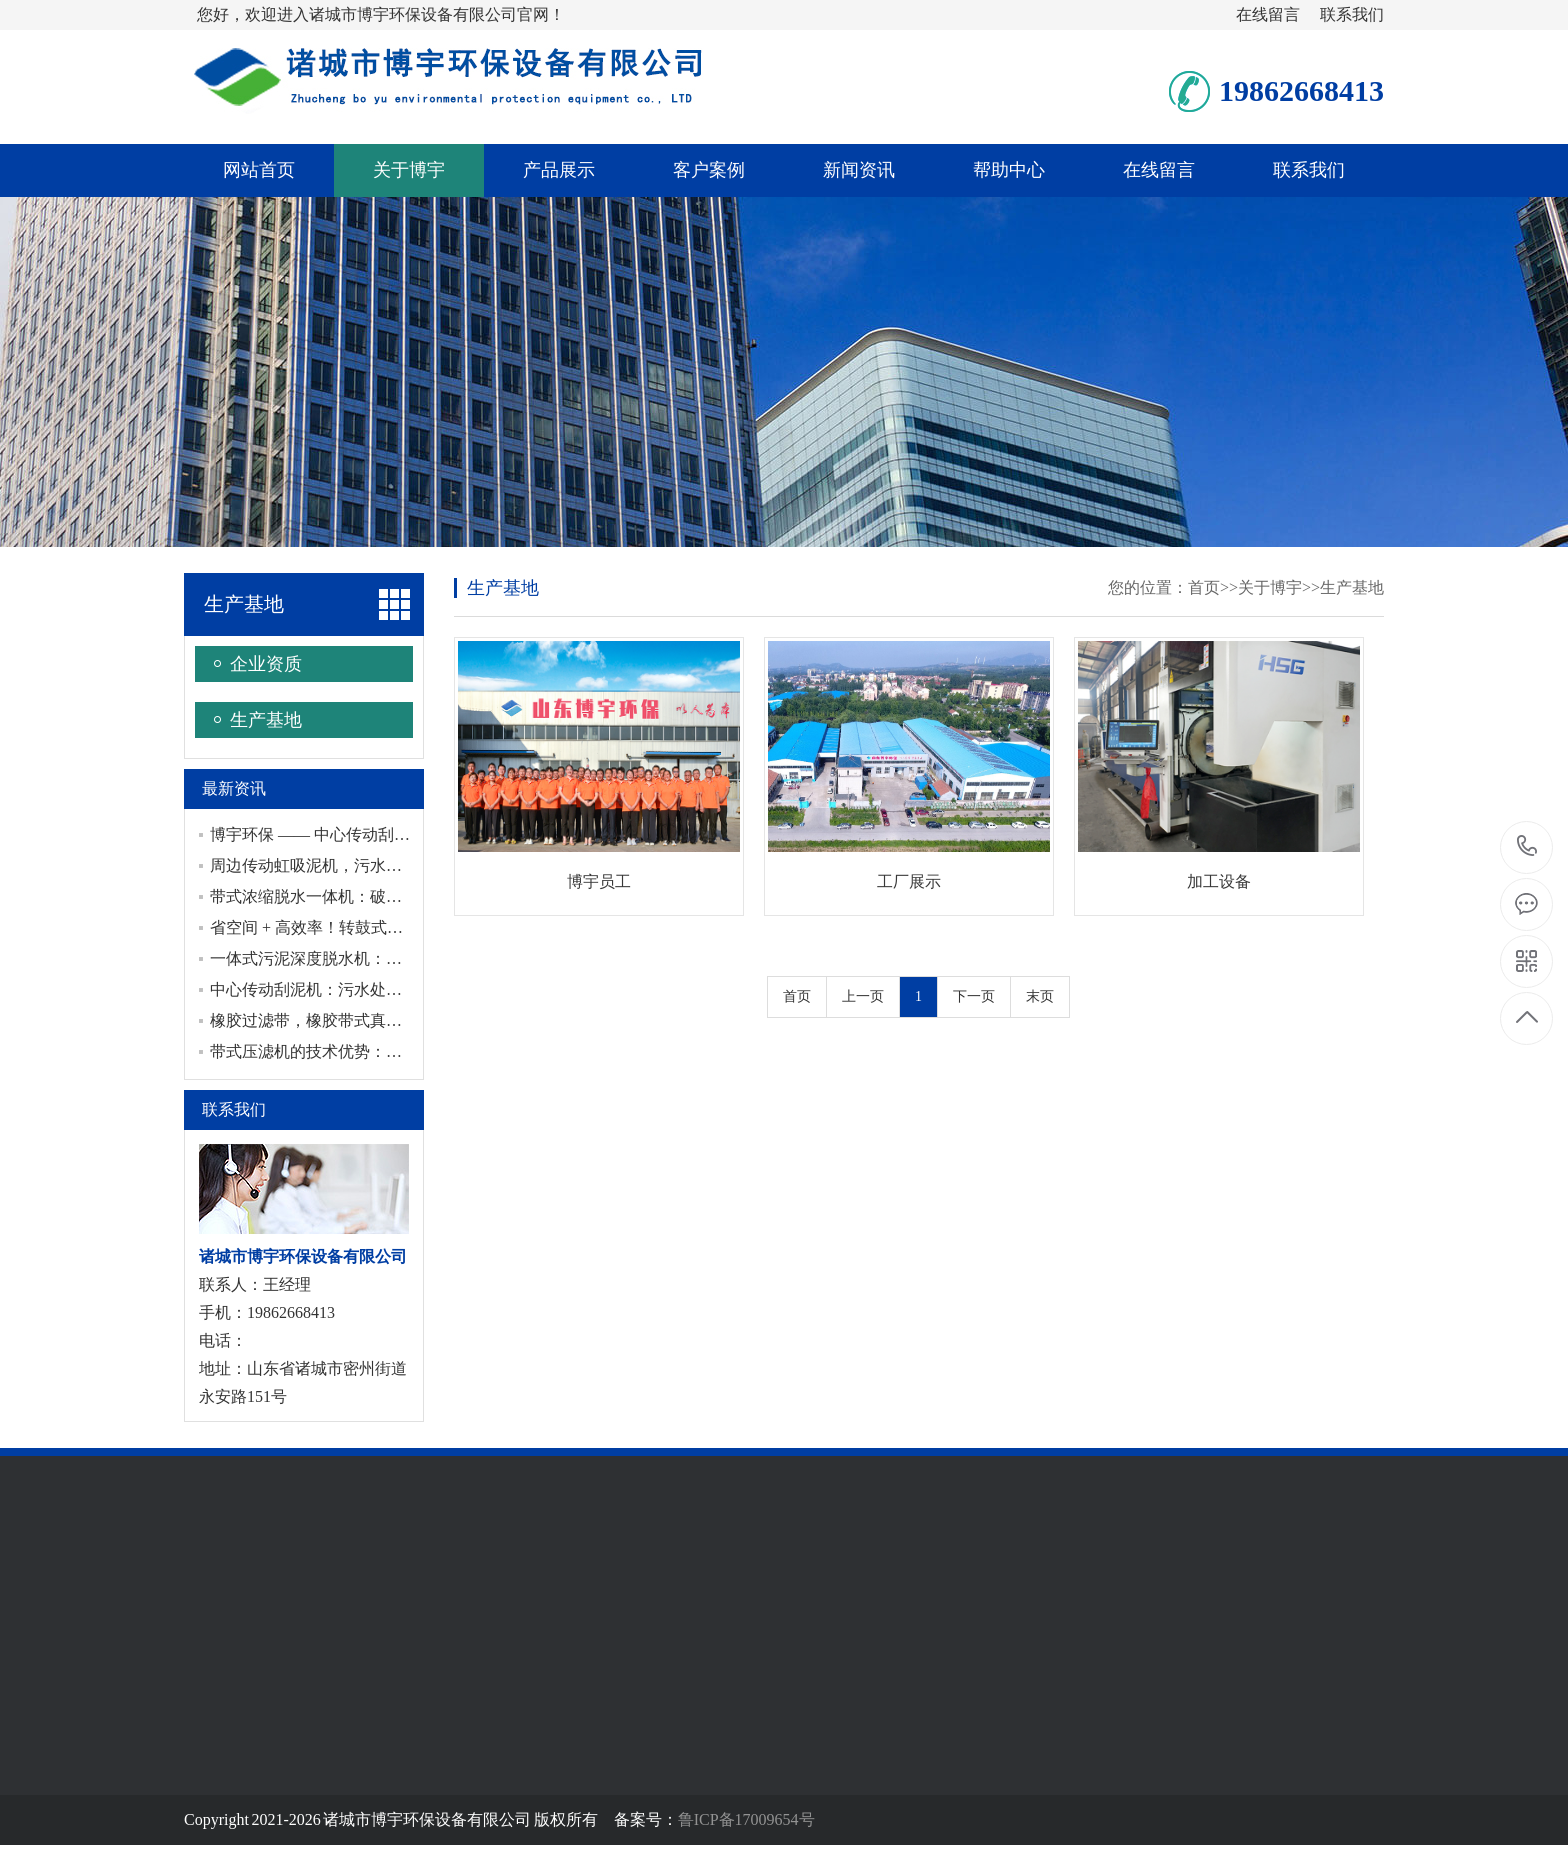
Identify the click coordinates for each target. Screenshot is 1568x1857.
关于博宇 (409, 170)
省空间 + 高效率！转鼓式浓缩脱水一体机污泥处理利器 (402, 927)
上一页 (863, 996)
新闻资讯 (859, 170)
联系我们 (1352, 14)
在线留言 (1268, 14)
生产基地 (244, 604)
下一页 (974, 996)
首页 (1204, 587)
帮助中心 (1009, 170)
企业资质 (266, 664)
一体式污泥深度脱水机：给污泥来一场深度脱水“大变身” (409, 958)
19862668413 (1527, 846)
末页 (1040, 996)
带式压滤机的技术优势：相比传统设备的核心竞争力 (394, 1051)
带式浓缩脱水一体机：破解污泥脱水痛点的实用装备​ (394, 896)
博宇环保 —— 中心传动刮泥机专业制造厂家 (366, 834)
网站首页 (259, 170)
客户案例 (709, 170)
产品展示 (559, 170)
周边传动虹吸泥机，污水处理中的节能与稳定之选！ (394, 865)
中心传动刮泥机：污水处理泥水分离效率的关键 (378, 989)
